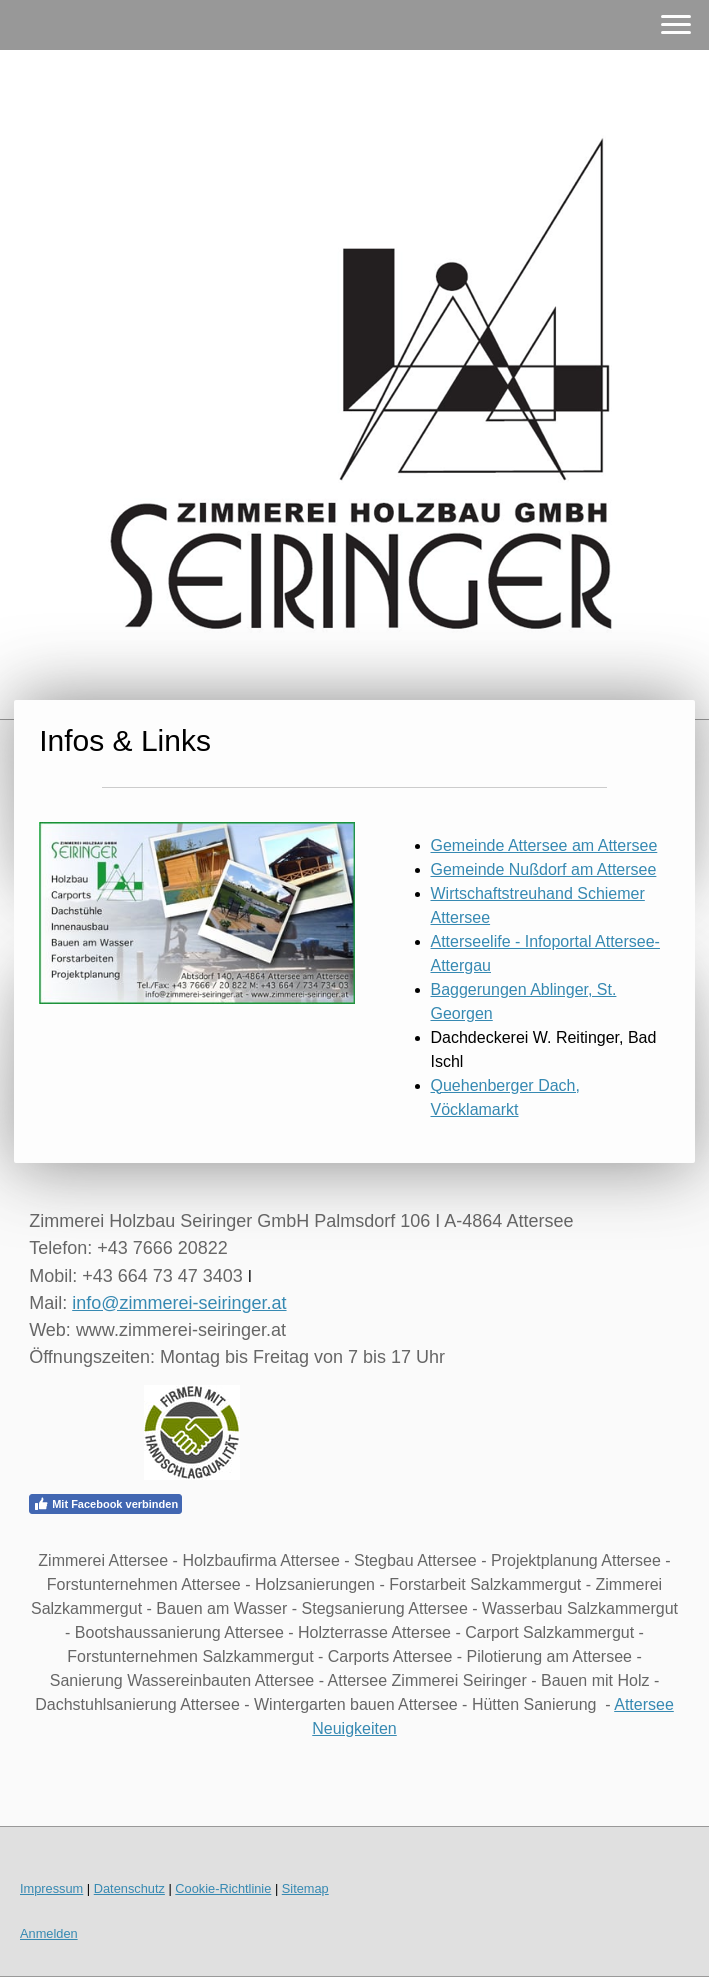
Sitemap (305, 1888)
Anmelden (49, 1933)
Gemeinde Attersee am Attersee (544, 845)
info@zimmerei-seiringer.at (179, 1303)
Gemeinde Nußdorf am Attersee (544, 869)
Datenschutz (129, 1888)
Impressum (51, 1888)
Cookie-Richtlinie (223, 1888)
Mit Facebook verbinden (105, 1504)
